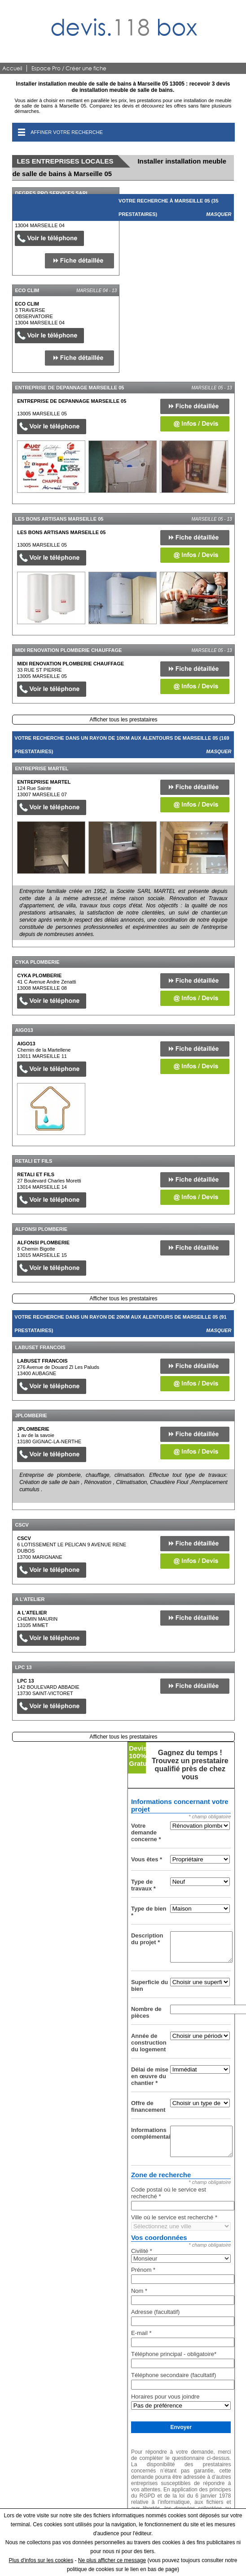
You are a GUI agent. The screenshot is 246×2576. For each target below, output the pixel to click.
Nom (139, 2290)
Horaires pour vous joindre (165, 2396)
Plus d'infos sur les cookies (41, 2560)
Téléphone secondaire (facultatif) (173, 2375)
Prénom (143, 2269)
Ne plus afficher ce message (112, 2560)
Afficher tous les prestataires (123, 719)
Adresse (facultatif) (155, 2311)
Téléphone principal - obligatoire (173, 2354)
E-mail (141, 2333)
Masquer (218, 214)
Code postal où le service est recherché (168, 2193)
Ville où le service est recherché (174, 2217)
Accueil (12, 68)
